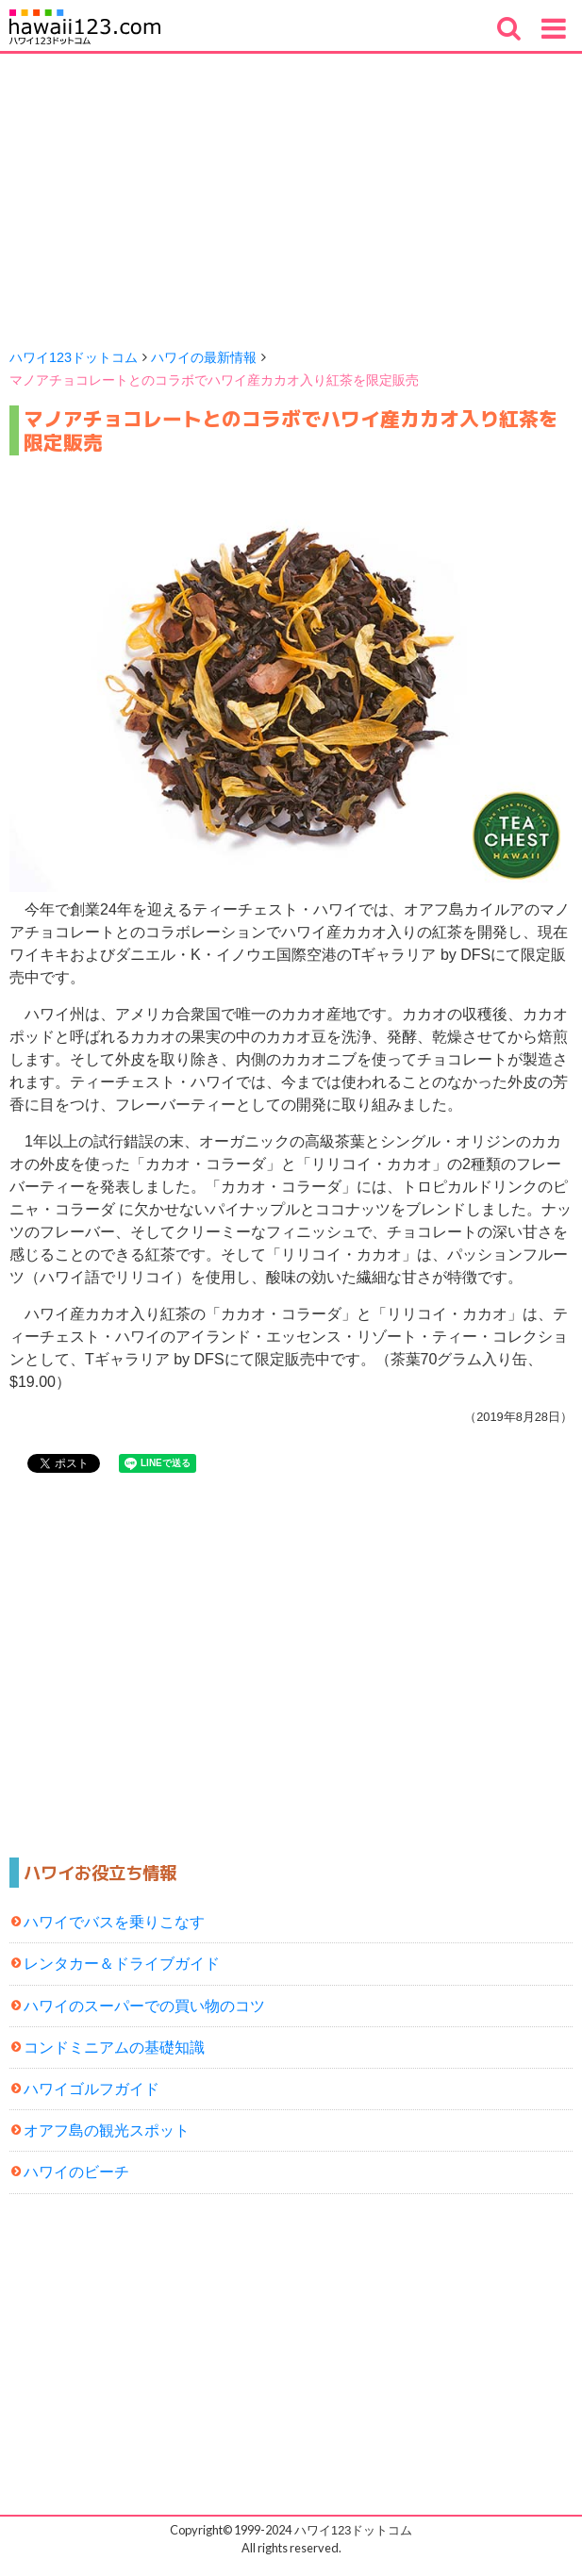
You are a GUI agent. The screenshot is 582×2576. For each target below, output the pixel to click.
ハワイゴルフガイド (91, 2089)
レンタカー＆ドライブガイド (122, 1964)
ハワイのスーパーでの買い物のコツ (144, 2006)
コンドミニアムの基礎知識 (114, 2047)
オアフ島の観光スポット (107, 2130)
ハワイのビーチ (76, 2172)
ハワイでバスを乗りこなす (114, 1922)
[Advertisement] (291, 195)
